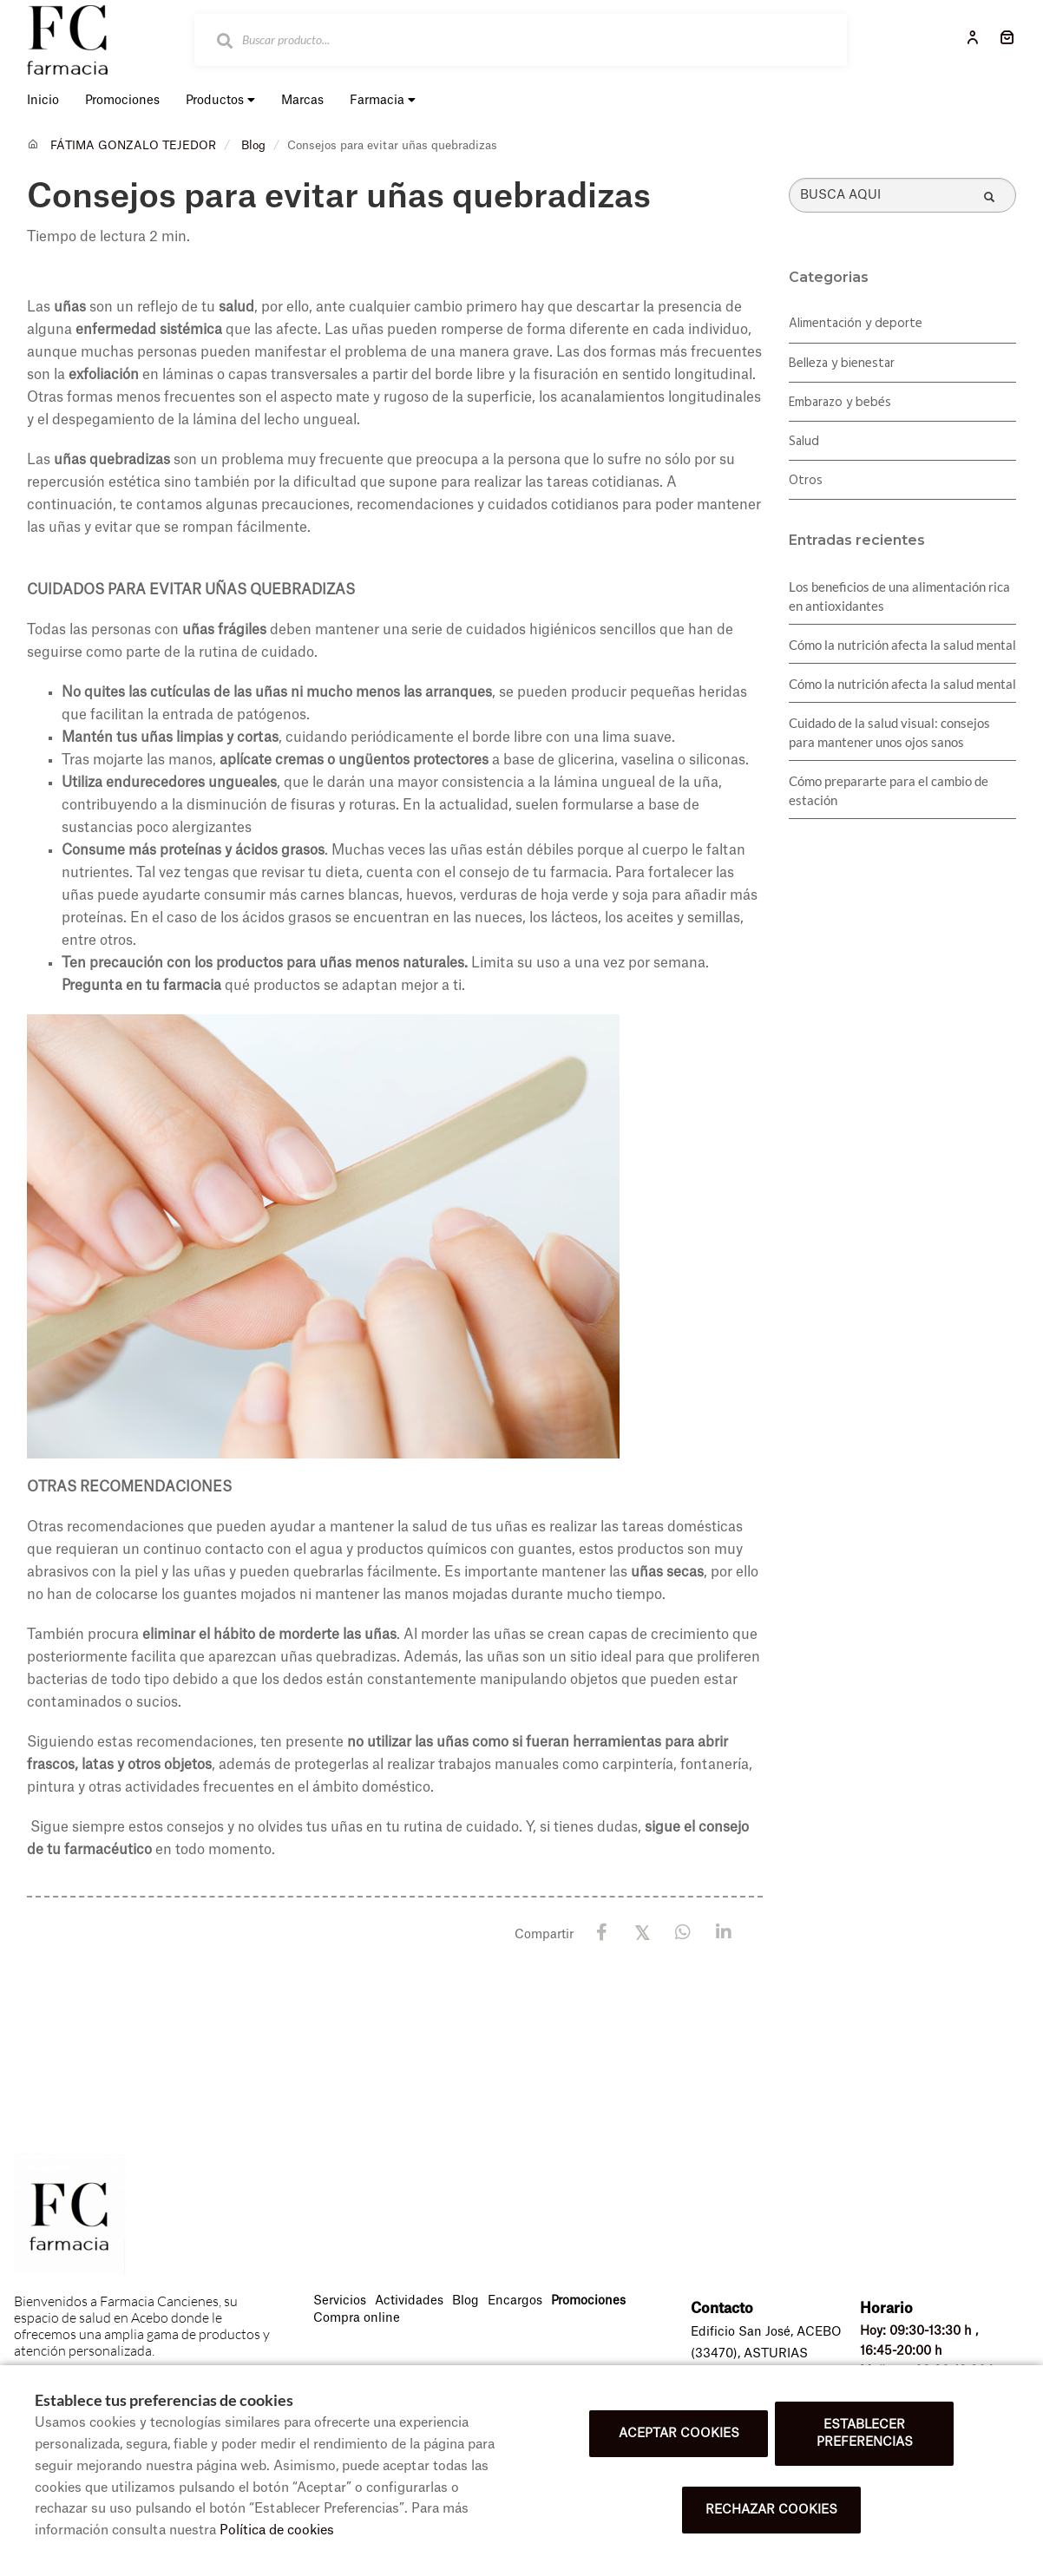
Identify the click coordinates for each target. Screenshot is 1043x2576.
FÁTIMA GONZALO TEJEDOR (133, 145)
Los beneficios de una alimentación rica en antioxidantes (899, 596)
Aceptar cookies (679, 2434)
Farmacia (383, 100)
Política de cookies (277, 2530)
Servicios (339, 2301)
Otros (806, 480)
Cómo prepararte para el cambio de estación (888, 790)
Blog (253, 145)
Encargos (515, 2301)
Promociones (588, 2301)
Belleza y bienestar (842, 363)
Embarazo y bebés (840, 402)
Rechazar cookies (771, 2510)
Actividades (409, 2301)
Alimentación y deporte (855, 323)
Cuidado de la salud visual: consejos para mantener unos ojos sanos (889, 732)
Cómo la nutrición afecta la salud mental (902, 644)
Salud (804, 441)
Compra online (356, 2318)
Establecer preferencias (865, 2433)
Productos (220, 100)
